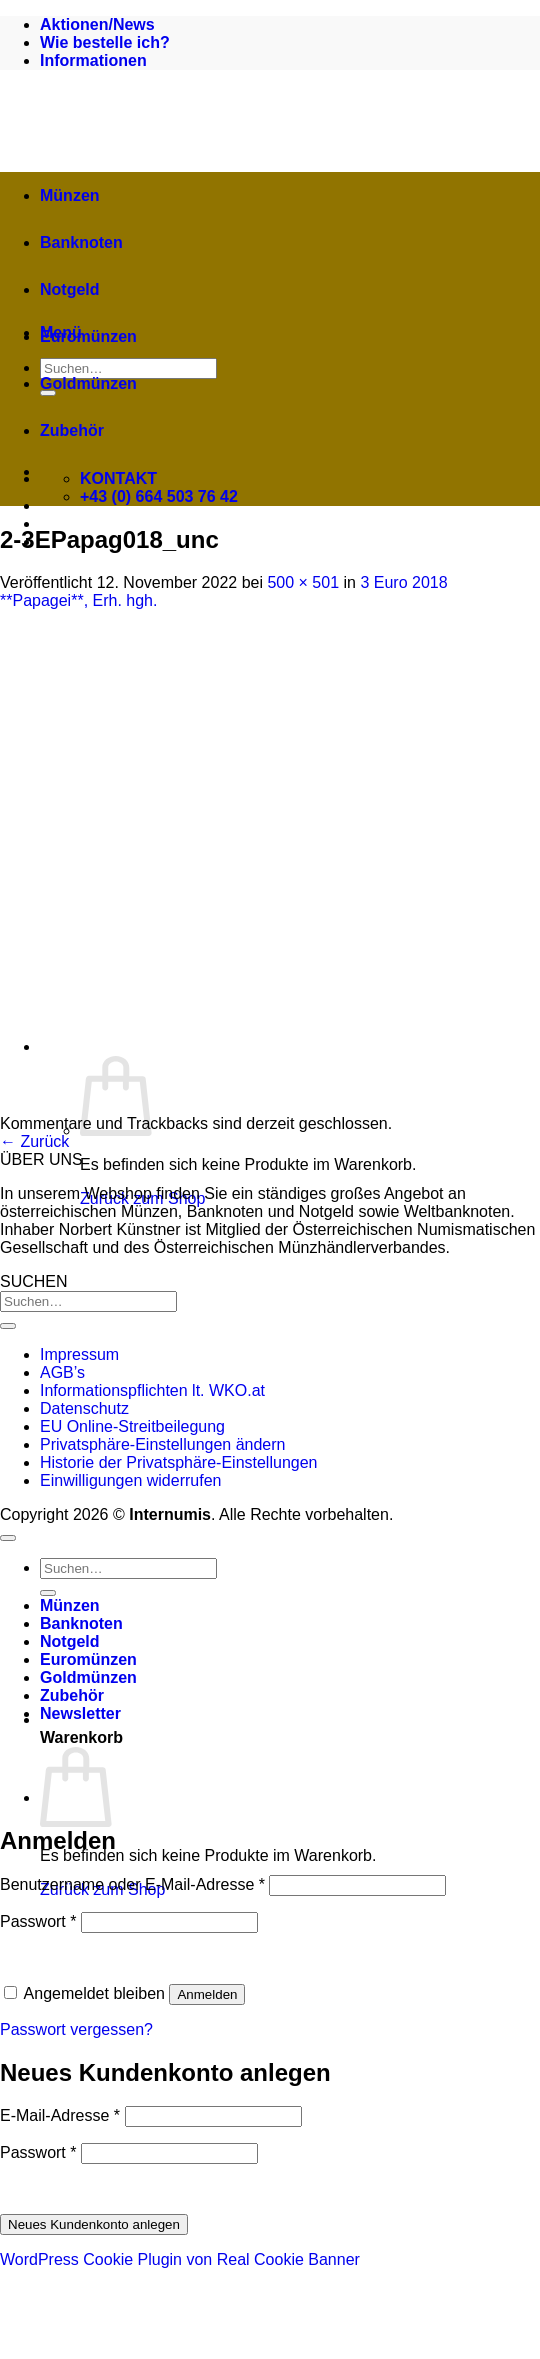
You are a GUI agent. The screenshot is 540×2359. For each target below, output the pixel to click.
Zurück (34, 1141)
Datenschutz (84, 1408)
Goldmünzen (88, 383)
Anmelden (207, 1994)
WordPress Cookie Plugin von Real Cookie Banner (180, 2259)
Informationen (93, 60)
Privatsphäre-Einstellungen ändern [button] (162, 1444)
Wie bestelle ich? (105, 42)
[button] (290, 1719)
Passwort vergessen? (76, 2029)
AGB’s (62, 1372)
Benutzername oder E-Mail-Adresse (132, 1884)
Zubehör (72, 430)
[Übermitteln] (8, 1326)
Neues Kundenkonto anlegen (94, 2224)
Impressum (79, 1354)
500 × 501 (303, 582)
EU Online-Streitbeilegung (132, 1426)
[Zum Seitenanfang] (8, 1538)
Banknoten (81, 242)
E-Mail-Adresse (60, 2115)
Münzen (70, 195)
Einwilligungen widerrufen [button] (130, 1480)
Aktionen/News (97, 24)
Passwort (38, 1921)
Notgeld (70, 289)
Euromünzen (88, 336)
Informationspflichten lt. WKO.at (152, 1390)
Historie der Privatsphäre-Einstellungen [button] (178, 1462)
